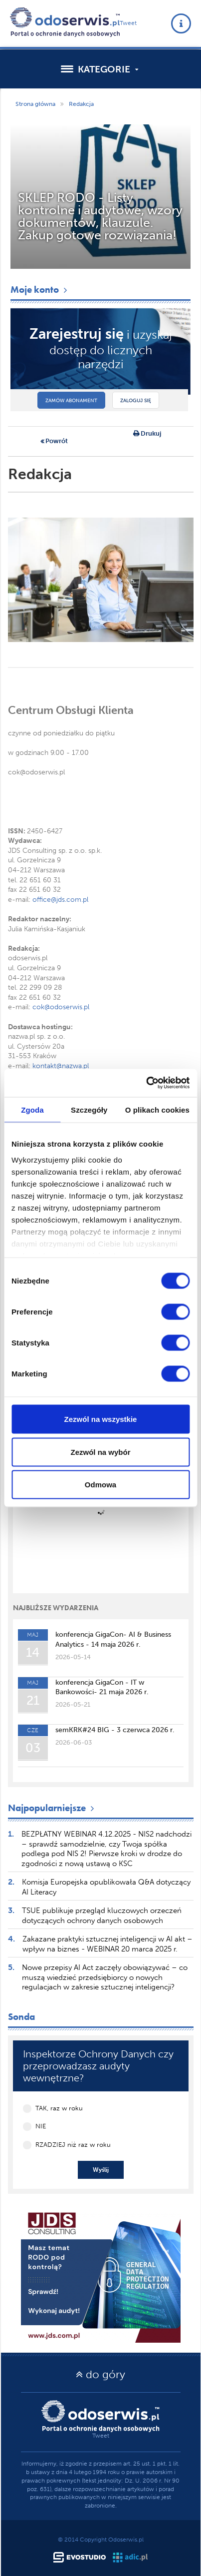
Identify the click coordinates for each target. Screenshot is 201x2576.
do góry (100, 2374)
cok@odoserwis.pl (60, 1007)
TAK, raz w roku (59, 2108)
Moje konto (39, 289)
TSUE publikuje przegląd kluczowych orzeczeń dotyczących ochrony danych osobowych (102, 1915)
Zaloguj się (135, 401)
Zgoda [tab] (32, 1109)
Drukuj (147, 433)
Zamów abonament (71, 401)
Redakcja (81, 103)
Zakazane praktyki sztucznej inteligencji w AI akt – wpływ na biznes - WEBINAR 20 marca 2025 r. (107, 1943)
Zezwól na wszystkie (100, 1419)
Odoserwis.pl (126, 2539)
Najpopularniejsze (52, 1808)
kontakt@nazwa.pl (60, 1066)
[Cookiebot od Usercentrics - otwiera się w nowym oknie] (146, 1083)
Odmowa (100, 1484)
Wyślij (101, 2169)
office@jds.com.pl (60, 899)
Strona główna (35, 103)
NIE (40, 2126)
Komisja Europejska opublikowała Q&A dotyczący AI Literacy (106, 1887)
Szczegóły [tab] (89, 1109)
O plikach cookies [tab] (157, 1109)
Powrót (54, 441)
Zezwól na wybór (100, 1451)
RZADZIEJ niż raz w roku (73, 2144)
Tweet (128, 22)
